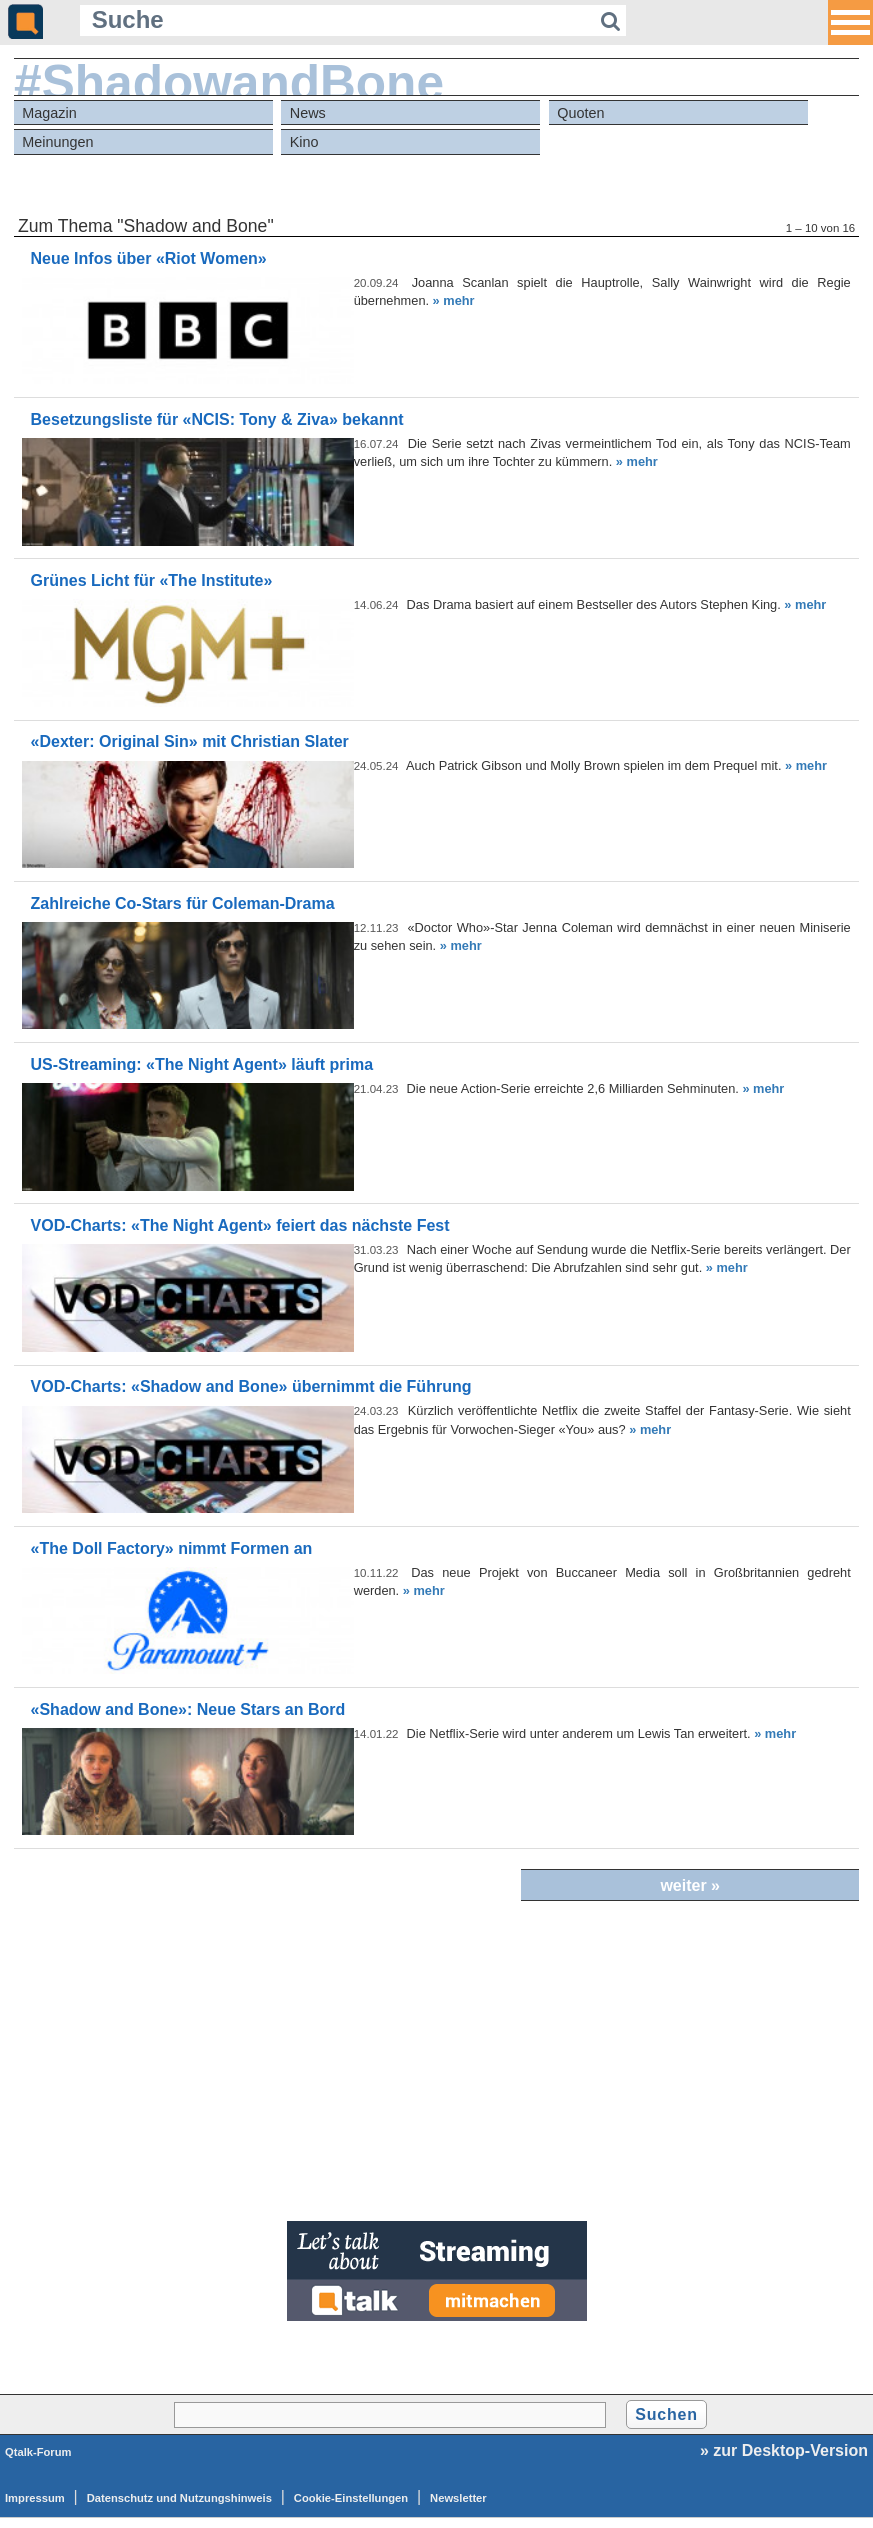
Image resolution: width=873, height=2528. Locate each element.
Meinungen (57, 142)
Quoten (580, 113)
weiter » (690, 1885)
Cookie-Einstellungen (351, 2498)
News (308, 113)
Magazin (49, 113)
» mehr (454, 300)
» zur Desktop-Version (784, 2450)
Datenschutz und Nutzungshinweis (179, 2498)
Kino (304, 142)
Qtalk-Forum (38, 2452)
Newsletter (458, 2498)
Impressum (35, 2498)
